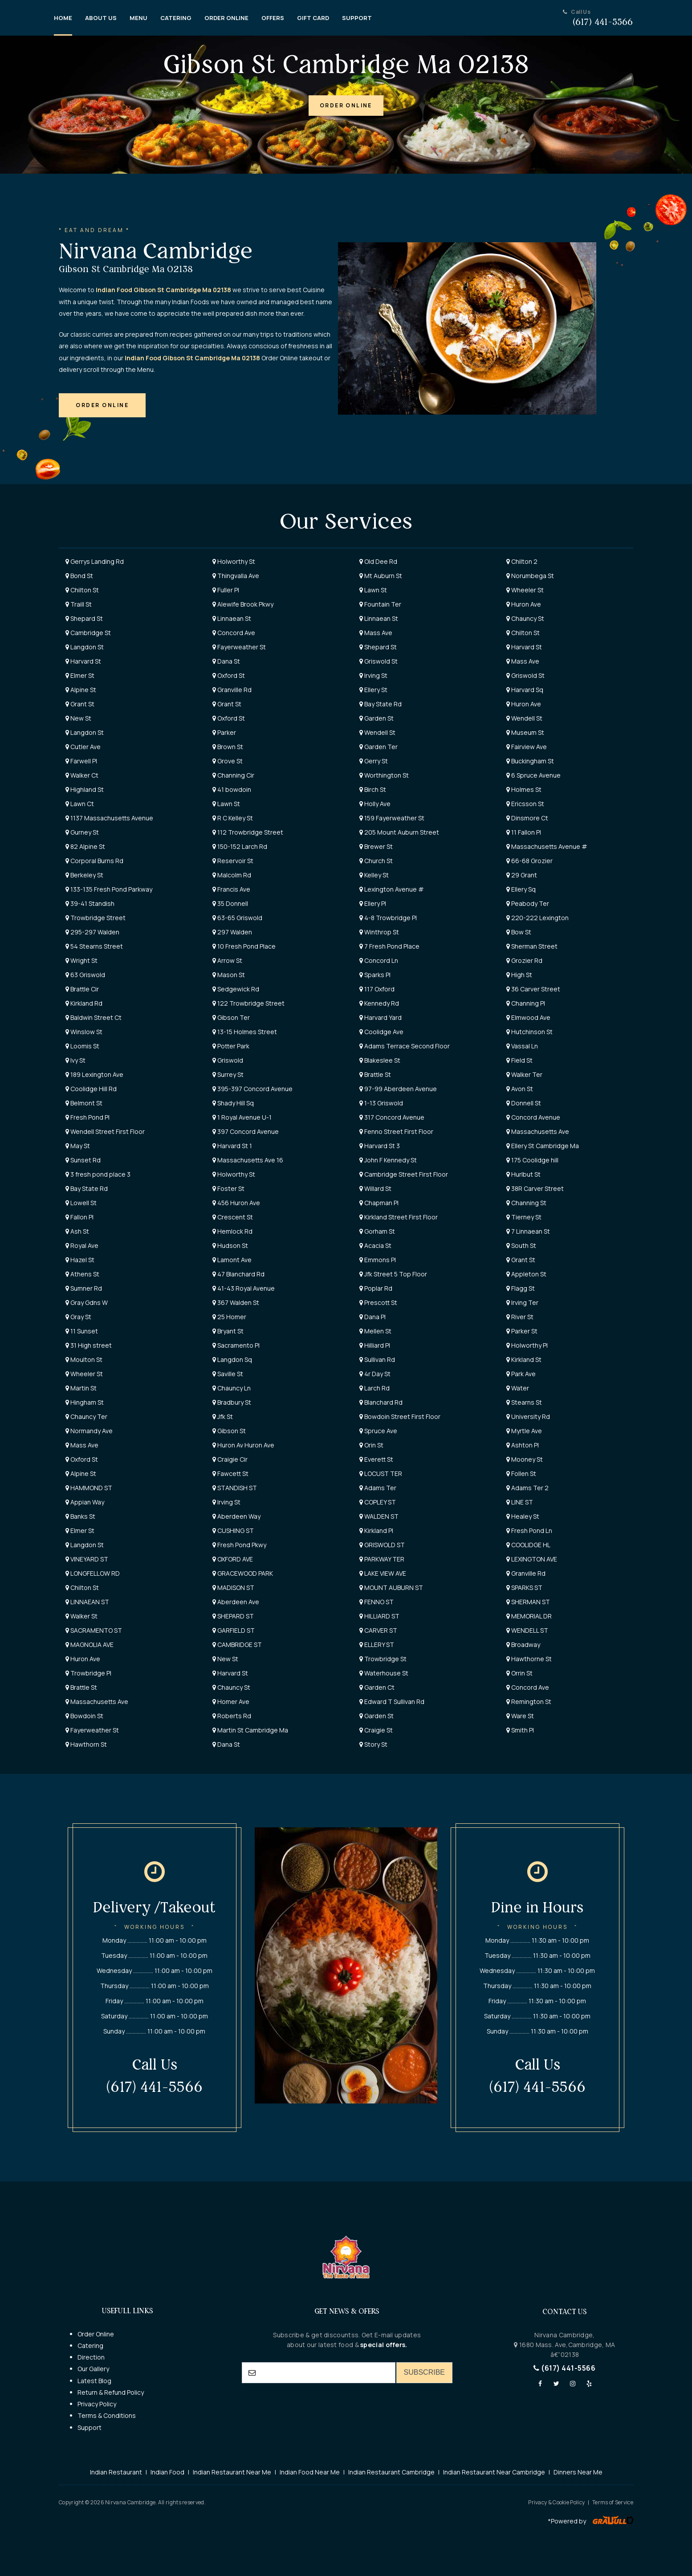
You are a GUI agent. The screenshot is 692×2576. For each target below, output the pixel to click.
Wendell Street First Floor (105, 1131)
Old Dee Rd (378, 561)
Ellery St (373, 689)
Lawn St (373, 590)
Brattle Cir (82, 989)
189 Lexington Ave (94, 1074)
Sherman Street (532, 946)
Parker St (521, 1331)
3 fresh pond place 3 (97, 1174)
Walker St (81, 1616)
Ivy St (75, 1060)
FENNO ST (376, 1602)
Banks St (80, 1516)
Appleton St (526, 1274)
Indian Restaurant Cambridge (391, 2472)
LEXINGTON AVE (531, 1559)
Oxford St (228, 675)
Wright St (81, 960)
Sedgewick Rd (235, 989)
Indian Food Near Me (310, 2472)
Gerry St (373, 761)
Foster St (228, 1188)
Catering (90, 2345)
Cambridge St (88, 632)
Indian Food (167, 2472)
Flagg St (520, 1288)
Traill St (78, 604)
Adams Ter (377, 1488)
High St (519, 974)
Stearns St (524, 1402)
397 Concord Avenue (245, 1131)
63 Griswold (85, 974)
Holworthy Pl (527, 1345)
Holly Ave (375, 803)
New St (78, 718)
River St (519, 1316)
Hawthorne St (529, 1659)
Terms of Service (612, 2502)
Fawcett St (230, 1473)
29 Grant (521, 875)
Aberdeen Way (236, 1516)
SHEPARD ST (233, 1616)
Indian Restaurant (116, 2472)
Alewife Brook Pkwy (242, 604)
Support (89, 2427)
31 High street (88, 1345)
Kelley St (374, 875)
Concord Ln (378, 960)
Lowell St (81, 1202)
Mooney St (524, 1459)
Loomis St (82, 1046)
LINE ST (519, 1502)
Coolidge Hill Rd (91, 1088)
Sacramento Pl (236, 1345)
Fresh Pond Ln (529, 1530)
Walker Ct (81, 775)
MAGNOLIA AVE (89, 1644)
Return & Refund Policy (110, 2392)
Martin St (81, 1388)
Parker (224, 732)
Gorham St (377, 1231)
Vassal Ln (522, 1046)
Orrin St (519, 1673)
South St (521, 1245)
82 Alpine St (85, 846)
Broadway (523, 1644)
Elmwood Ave (528, 1017)
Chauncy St (525, 618)
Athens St (82, 1274)
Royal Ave (81, 1245)
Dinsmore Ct (527, 818)
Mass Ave (375, 632)
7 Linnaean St (528, 1231)
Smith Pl (520, 1730)
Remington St (528, 1701)
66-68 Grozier (529, 860)
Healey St (522, 1516)
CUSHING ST (233, 1530)
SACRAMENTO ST (93, 1630)
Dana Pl (372, 1316)
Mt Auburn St (380, 575)
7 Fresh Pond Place (389, 946)
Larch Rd (374, 1388)
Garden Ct (377, 1687)
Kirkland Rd (83, 1003)
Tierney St (523, 1217)
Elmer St (79, 675)
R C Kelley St (232, 818)
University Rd (528, 1416)
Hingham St (84, 1402)
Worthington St (384, 775)
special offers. (383, 2344)
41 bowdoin (231, 789)
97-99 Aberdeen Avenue (398, 1088)
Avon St (519, 1088)
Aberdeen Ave (235, 1602)
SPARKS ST (524, 1587)
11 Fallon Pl (523, 832)
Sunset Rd (83, 1160)
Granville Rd (232, 689)
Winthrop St (379, 932)
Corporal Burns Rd (94, 860)
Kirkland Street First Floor (398, 1217)
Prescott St (378, 1302)
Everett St (376, 1459)
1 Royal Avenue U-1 (242, 1117)
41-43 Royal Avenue (243, 1288)
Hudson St (230, 1245)
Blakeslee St (379, 1060)
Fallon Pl (79, 1217)
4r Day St (375, 1374)
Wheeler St (525, 590)
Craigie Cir (230, 1459)
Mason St (228, 974)
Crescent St (232, 1217)
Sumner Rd (83, 1288)
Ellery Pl (372, 903)
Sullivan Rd (377, 1359)
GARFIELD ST (233, 1630)
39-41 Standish (89, 903)
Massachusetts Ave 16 (247, 1160)
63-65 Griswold (237, 917)
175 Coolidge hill (532, 1160)
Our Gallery (93, 2368)
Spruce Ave (378, 1431)
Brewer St (376, 846)
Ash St (77, 1231)
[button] (346, 105)
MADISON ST (233, 1587)
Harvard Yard (380, 1017)
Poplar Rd (375, 1288)
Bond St (79, 575)
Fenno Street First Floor (396, 1131)
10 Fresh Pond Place (244, 946)
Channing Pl (525, 1003)
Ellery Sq (521, 889)
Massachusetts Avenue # (546, 846)
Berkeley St (84, 875)
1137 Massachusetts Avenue (109, 818)
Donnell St (523, 1103)
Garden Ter (378, 746)
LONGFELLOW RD (92, 1573)
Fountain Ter (380, 604)
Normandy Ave (89, 1431)
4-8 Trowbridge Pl (388, 917)
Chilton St (82, 590)
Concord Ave (233, 632)
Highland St (84, 789)
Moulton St (83, 1359)
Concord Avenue (533, 1117)
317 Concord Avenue (391, 1117)
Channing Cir (233, 775)
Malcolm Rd (231, 875)
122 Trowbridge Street (248, 1003)
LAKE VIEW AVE (382, 1573)
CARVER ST (378, 1630)
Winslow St (83, 1031)
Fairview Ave (526, 746)
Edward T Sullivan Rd (391, 1701)
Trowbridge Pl (88, 1673)
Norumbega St (530, 575)
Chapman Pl (379, 1202)
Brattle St (375, 1074)
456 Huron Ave (236, 1202)
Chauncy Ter (86, 1416)
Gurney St (82, 832)
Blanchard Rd (381, 1402)
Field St (519, 1060)
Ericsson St (525, 803)
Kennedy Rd (379, 1003)
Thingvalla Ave (235, 575)
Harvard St (524, 647)
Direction (91, 2357)
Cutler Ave (83, 746)
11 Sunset (81, 1331)
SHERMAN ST (528, 1602)
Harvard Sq (524, 689)
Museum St (525, 732)
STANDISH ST (234, 1488)
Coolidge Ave (381, 1031)
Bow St (518, 932)
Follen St (521, 1473)
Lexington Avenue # (391, 889)
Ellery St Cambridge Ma (542, 1145)
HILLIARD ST (379, 1616)
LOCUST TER (380, 1473)
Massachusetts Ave (537, 1131)
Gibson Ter (231, 1017)
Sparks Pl (375, 974)
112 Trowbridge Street (247, 832)
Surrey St (228, 1074)
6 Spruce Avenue (533, 775)
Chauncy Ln (231, 1388)
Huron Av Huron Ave (243, 1445)
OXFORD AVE (232, 1559)
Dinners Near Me (578, 2472)
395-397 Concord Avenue (252, 1088)
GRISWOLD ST (382, 1545)
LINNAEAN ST (87, 1602)
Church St (376, 860)
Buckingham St (530, 761)
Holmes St (523, 789)
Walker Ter (524, 1074)
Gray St (78, 1316)
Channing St (526, 1202)
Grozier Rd (524, 960)
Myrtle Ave (524, 1431)
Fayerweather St (239, 647)
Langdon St (84, 647)
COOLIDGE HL (528, 1545)
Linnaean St (231, 618)
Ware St (520, 1716)
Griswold (227, 1060)
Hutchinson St (529, 1031)
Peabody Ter (527, 903)
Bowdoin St (84, 1716)
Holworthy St (233, 561)
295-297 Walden (92, 932)
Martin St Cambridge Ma (250, 1730)
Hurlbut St (523, 1174)
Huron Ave (523, 604)
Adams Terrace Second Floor (404, 1046)
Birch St (372, 789)
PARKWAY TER (381, 1559)
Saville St (227, 1374)
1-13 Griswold (381, 1103)
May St (77, 1145)
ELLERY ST (376, 1644)
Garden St (376, 718)
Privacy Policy (96, 2404)
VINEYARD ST (86, 1559)
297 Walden (232, 932)
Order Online (95, 2334)
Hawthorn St (86, 1744)
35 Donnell (230, 903)
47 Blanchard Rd (238, 1274)
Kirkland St (523, 1359)
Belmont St (83, 1103)
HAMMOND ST (88, 1488)
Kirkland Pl (376, 1530)
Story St (373, 1744)
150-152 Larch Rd (239, 846)
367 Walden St (235, 1302)
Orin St (371, 1445)
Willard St (375, 1188)
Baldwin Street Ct (93, 1017)
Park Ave (521, 1374)
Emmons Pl (377, 1259)
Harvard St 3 (379, 1145)
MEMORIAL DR (529, 1616)
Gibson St (229, 1431)
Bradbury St (231, 1402)
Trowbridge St (383, 1659)
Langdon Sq (232, 1359)
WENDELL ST (527, 1630)
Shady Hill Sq (233, 1103)
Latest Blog (94, 2380)
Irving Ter (522, 1302)
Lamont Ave (232, 1259)
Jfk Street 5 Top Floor (393, 1274)
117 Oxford (377, 989)
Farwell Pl (81, 761)
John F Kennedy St (388, 1160)
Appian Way (84, 1502)
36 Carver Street (533, 989)
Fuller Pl (225, 590)
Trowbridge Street (95, 917)
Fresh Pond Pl (87, 1117)
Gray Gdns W (86, 1302)
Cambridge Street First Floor (403, 1174)
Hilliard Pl (374, 1345)
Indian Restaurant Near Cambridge (494, 2472)
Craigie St (376, 1730)
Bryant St (228, 1331)
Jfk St (222, 1416)
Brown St (227, 746)
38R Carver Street (535, 1188)
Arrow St (227, 960)
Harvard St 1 (232, 1145)
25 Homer (229, 1316)
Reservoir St (232, 860)
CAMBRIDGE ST (237, 1644)
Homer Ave (230, 1701)
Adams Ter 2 (527, 1488)
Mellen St (375, 1331)
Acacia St (375, 1245)
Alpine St (80, 689)
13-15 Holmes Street (244, 1031)
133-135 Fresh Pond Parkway (108, 889)
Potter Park (230, 1046)
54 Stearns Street (94, 946)
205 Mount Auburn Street (399, 832)
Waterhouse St (383, 1673)
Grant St (79, 704)
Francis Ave (231, 889)
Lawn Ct (79, 803)
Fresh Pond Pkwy (239, 1545)
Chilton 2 (521, 561)
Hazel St (79, 1259)
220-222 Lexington (537, 917)
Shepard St (84, 618)
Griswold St (378, 661)
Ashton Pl (522, 1445)
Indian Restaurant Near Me (232, 2472)
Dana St (226, 661)
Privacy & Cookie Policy (556, 2502)
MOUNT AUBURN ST (391, 1587)
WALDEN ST (379, 1516)
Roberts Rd (231, 1716)
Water (517, 1388)
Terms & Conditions (106, 2415)
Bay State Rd (380, 704)
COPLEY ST (377, 1502)
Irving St (373, 675)
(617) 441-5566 (564, 2368)
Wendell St (524, 718)
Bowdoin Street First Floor (399, 1416)
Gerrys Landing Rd (94, 561)
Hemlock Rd (232, 1231)
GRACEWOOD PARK (242, 1573)
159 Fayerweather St (391, 818)
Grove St (227, 761)
